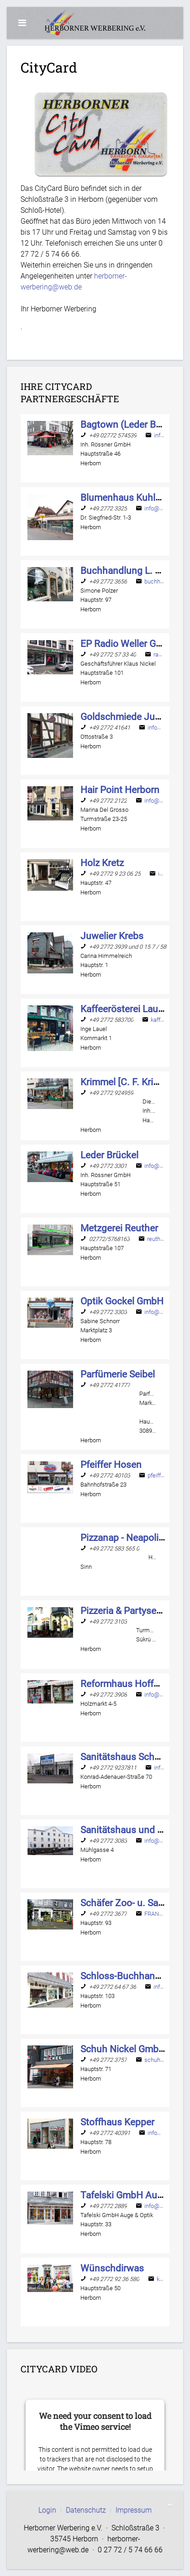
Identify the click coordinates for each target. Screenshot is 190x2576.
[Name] (132, 424)
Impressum (134, 2510)
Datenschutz (86, 2510)
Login (47, 2510)
